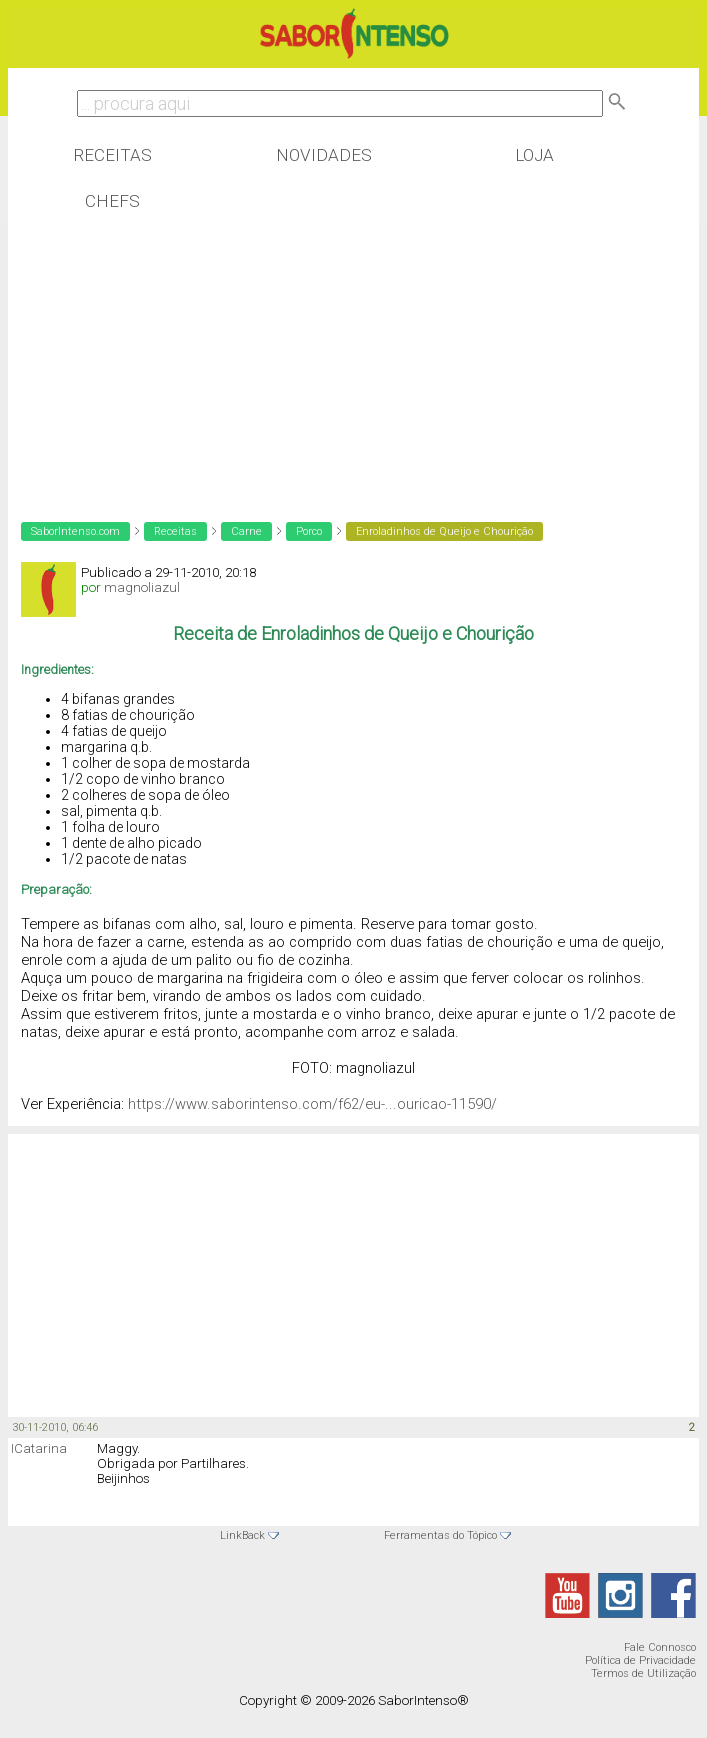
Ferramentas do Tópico (440, 1535)
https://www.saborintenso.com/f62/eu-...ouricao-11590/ (312, 1104)
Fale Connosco (660, 1647)
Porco (309, 531)
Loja (534, 155)
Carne (246, 531)
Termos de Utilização (643, 1673)
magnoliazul (142, 587)
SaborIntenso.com (75, 531)
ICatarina (39, 1448)
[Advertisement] (168, 354)
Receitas (112, 155)
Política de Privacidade (640, 1660)
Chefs (112, 201)
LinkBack (242, 1535)
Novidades (324, 155)
